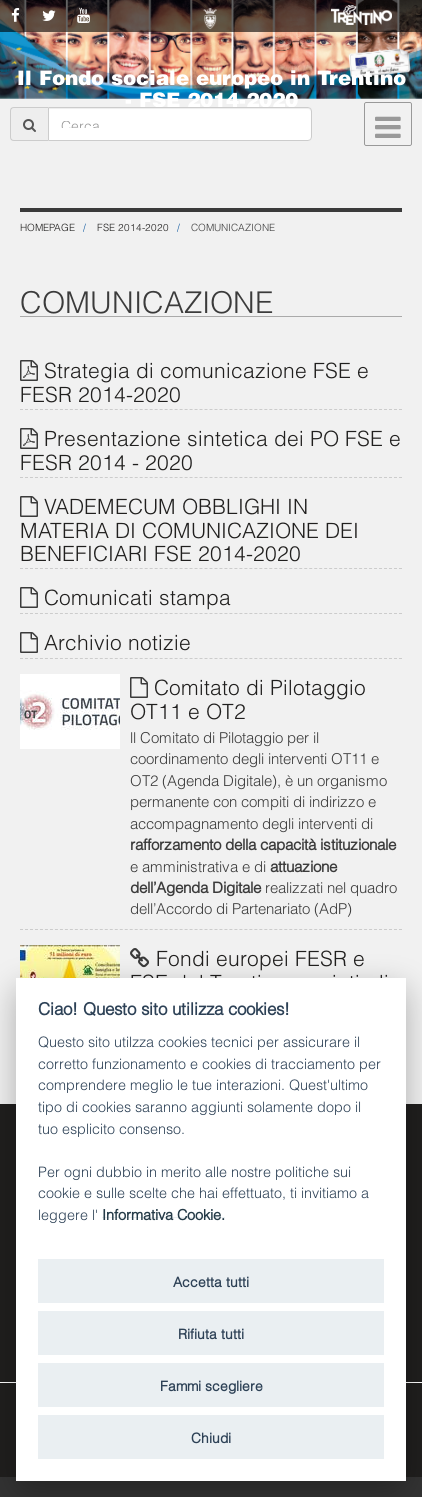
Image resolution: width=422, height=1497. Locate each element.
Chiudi (211, 1436)
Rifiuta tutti (211, 1332)
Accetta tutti (211, 1280)
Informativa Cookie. (163, 1213)
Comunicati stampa (137, 595)
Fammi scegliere (211, 1384)
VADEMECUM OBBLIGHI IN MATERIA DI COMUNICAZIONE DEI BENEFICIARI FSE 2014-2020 (189, 528)
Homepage (47, 226)
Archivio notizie (117, 640)
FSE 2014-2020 (133, 226)
